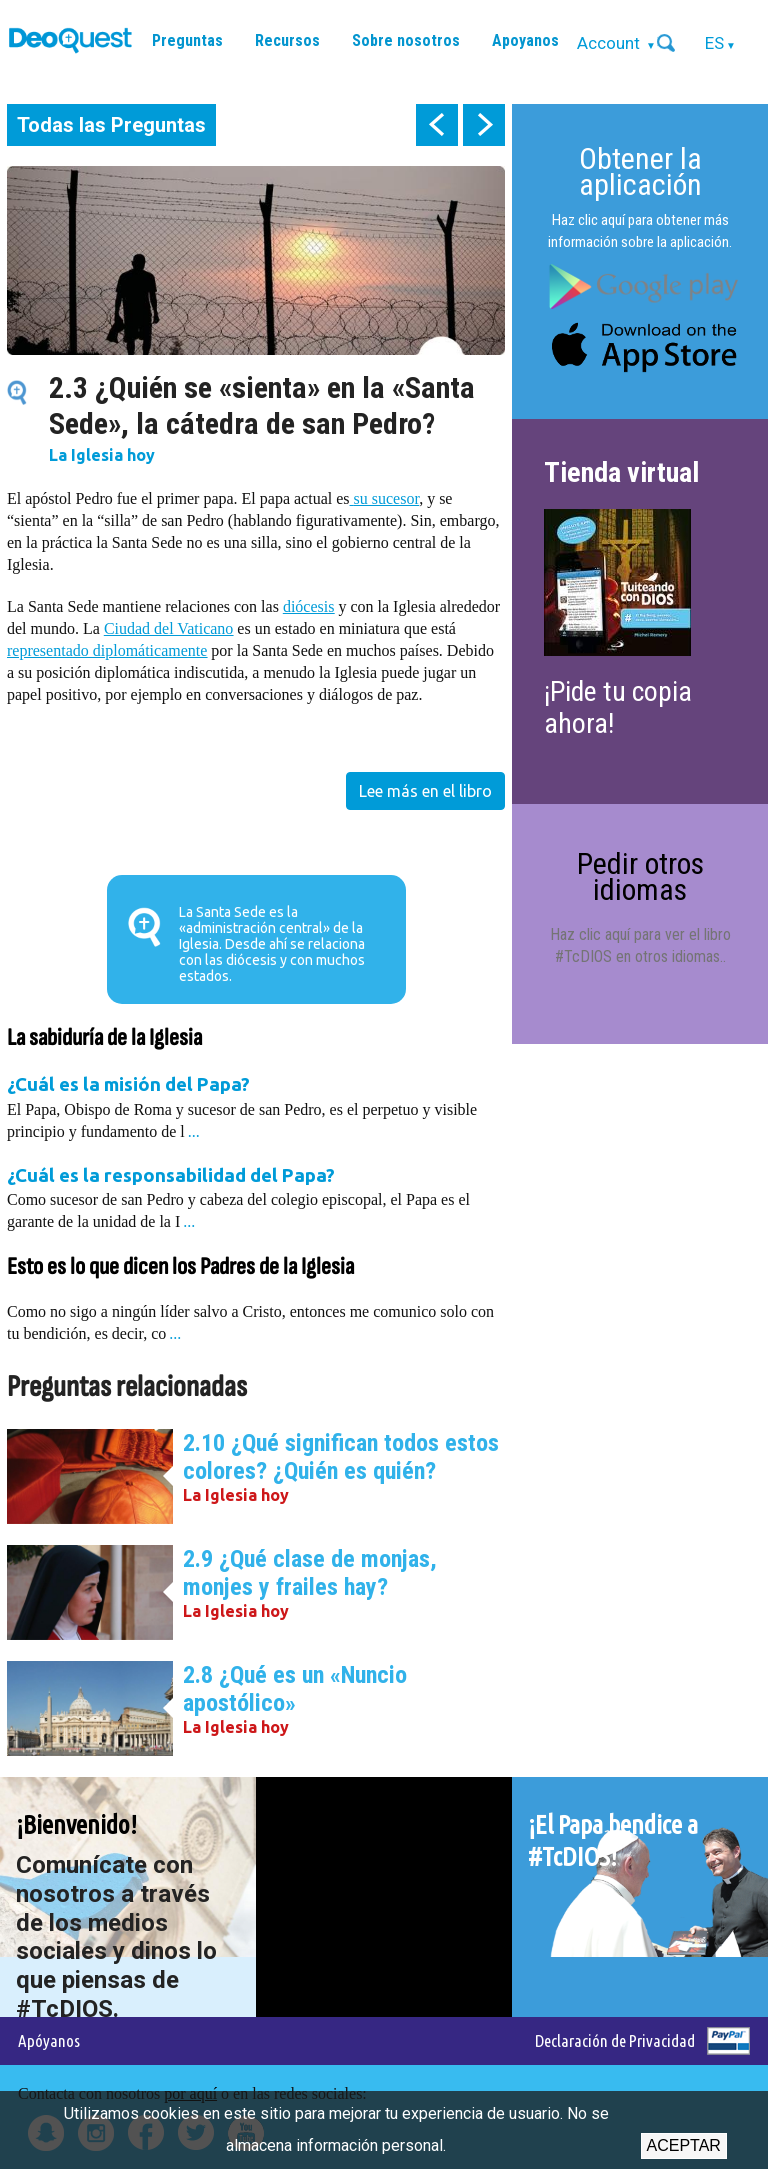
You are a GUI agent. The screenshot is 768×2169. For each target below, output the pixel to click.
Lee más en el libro (425, 791)
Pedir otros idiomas (640, 876)
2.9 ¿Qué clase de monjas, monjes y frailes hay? (310, 1573)
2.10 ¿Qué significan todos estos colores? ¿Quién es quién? (341, 1457)
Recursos (287, 40)
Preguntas (187, 40)
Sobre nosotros (406, 40)
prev (437, 125)
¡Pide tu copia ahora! (618, 707)
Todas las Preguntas (111, 125)
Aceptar (684, 2145)
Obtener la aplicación (640, 171)
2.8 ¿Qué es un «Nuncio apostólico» (295, 1689)
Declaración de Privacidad (615, 2040)
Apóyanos (49, 2040)
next (484, 125)
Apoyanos (525, 40)
